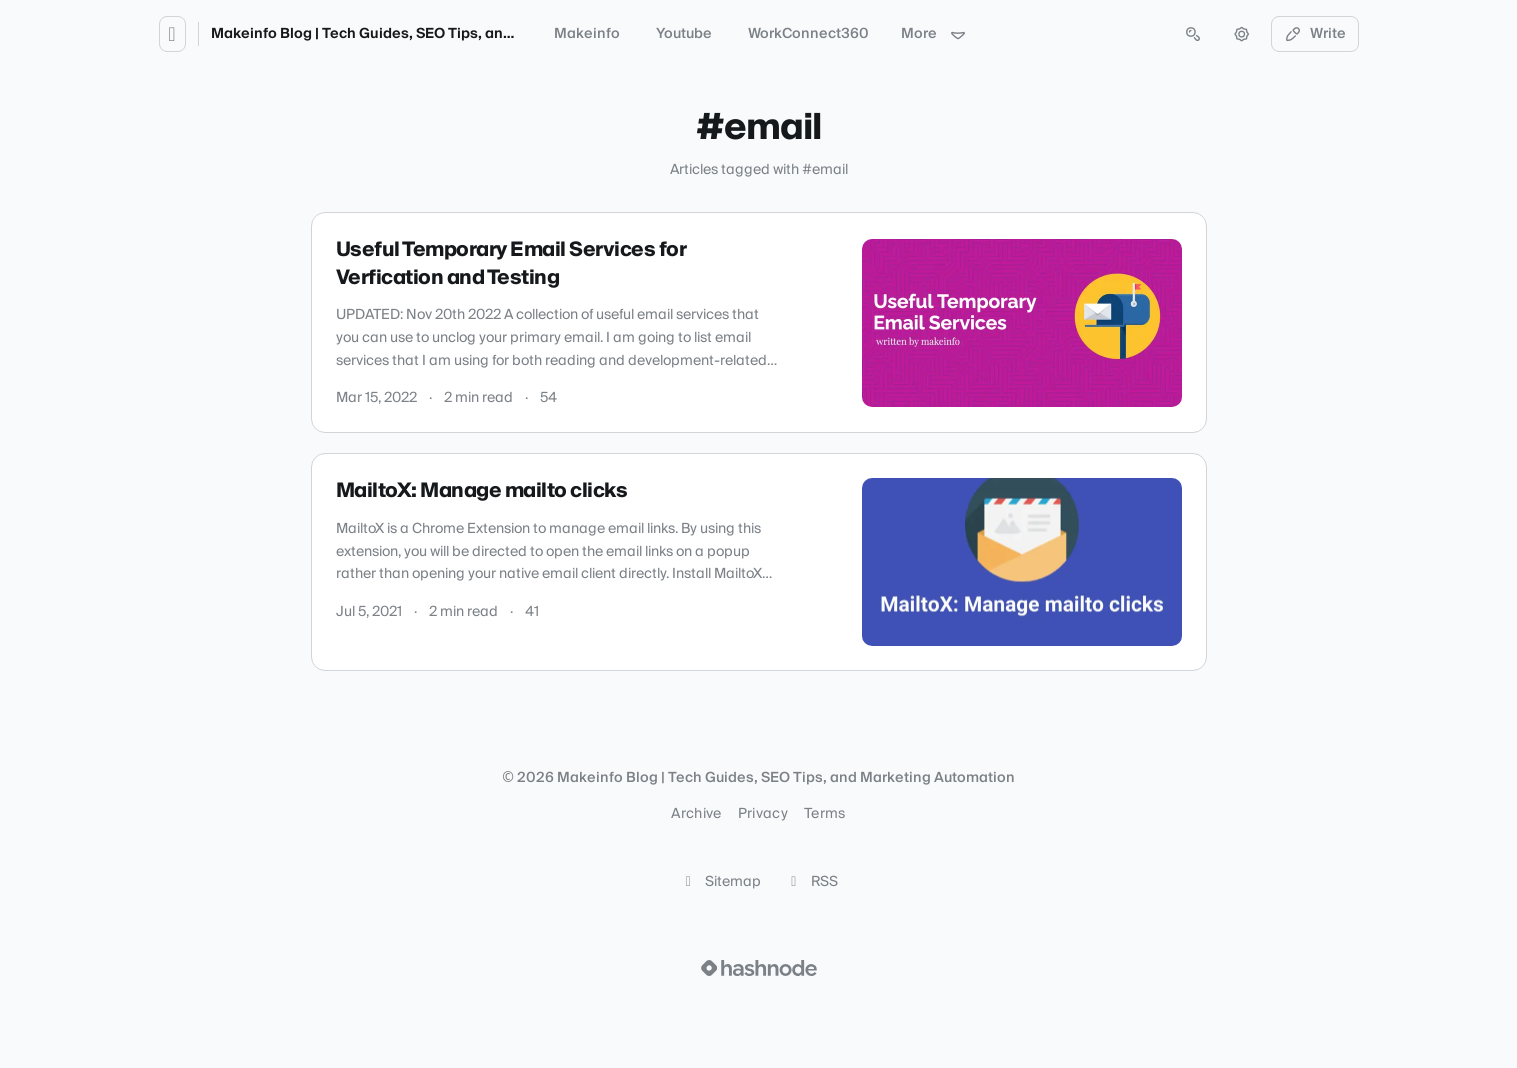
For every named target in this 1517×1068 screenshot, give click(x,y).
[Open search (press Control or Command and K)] (1193, 34)
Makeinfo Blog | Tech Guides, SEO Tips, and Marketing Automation (441, 34)
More (934, 34)
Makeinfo (587, 34)
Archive (696, 814)
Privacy (763, 814)
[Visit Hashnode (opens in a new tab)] (759, 968)
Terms (825, 814)
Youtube (684, 34)
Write (1315, 34)
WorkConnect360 (808, 34)
